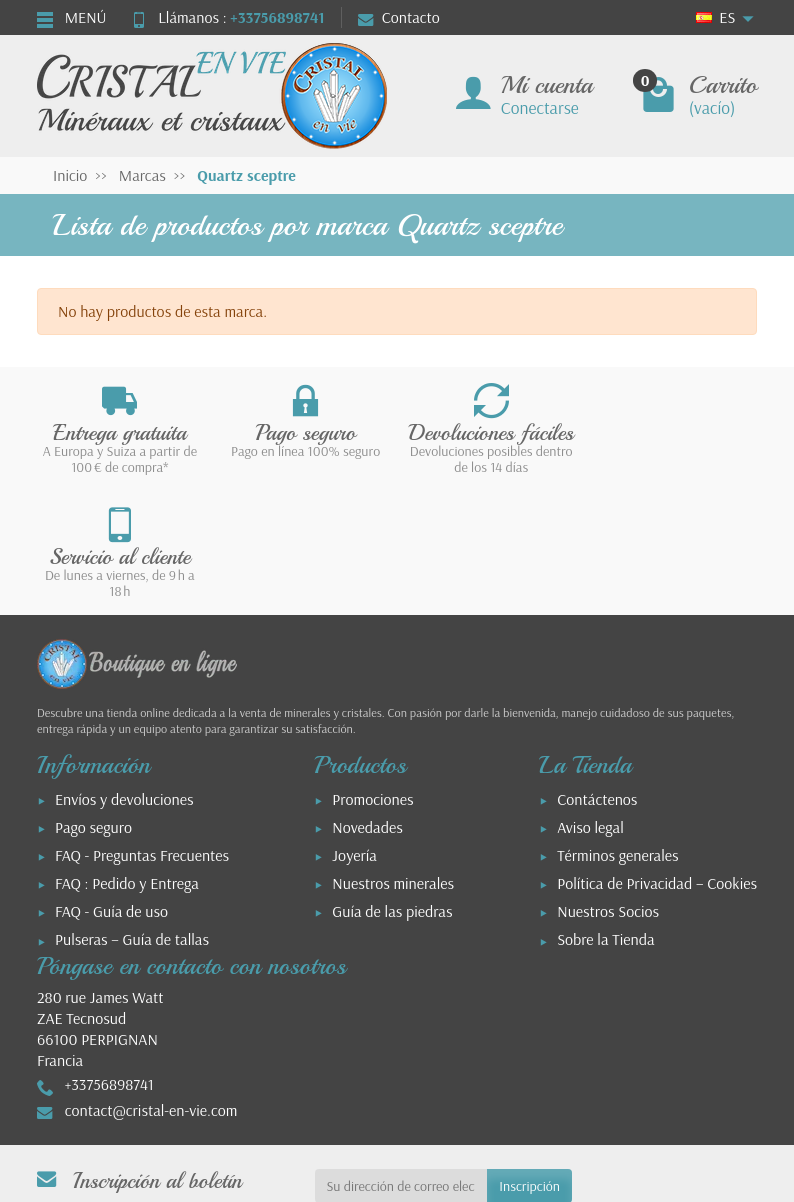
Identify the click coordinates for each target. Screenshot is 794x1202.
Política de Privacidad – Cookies (657, 759)
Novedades (367, 703)
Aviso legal (590, 703)
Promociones (372, 675)
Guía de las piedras (392, 788)
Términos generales (617, 731)
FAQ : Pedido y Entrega (127, 759)
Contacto (399, 17)
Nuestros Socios (608, 788)
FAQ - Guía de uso (111, 788)
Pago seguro (93, 703)
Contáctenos (597, 675)
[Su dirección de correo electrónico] (401, 1062)
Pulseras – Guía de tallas (132, 816)
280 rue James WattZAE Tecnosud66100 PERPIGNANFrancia (100, 904)
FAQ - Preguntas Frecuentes (142, 731)
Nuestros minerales (393, 759)
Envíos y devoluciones (124, 675)
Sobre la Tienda (605, 816)
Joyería (354, 731)
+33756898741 (277, 17)
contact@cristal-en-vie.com (151, 986)
